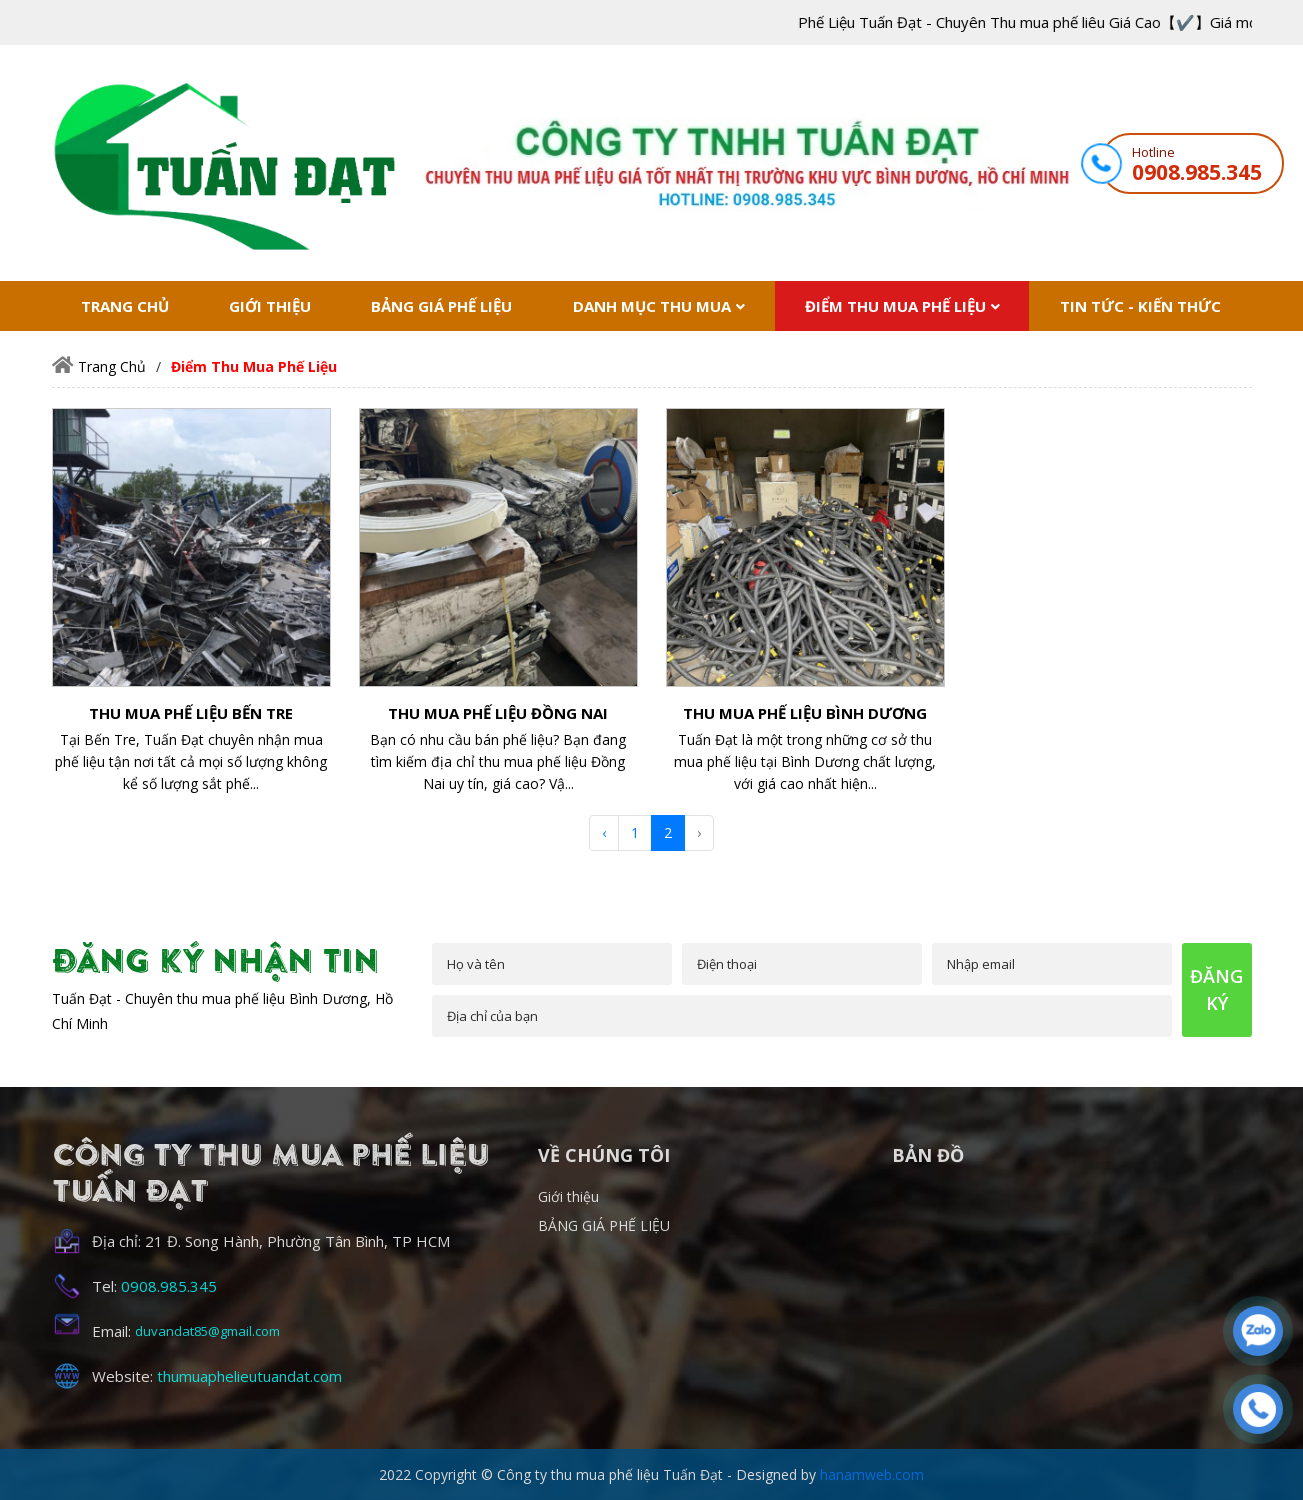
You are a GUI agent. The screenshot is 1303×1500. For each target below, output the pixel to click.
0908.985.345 (1197, 172)
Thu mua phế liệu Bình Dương (805, 713)
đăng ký (1216, 989)
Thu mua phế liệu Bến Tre (191, 713)
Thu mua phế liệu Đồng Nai (498, 713)
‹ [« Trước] (604, 832)
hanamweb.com (872, 1474)
